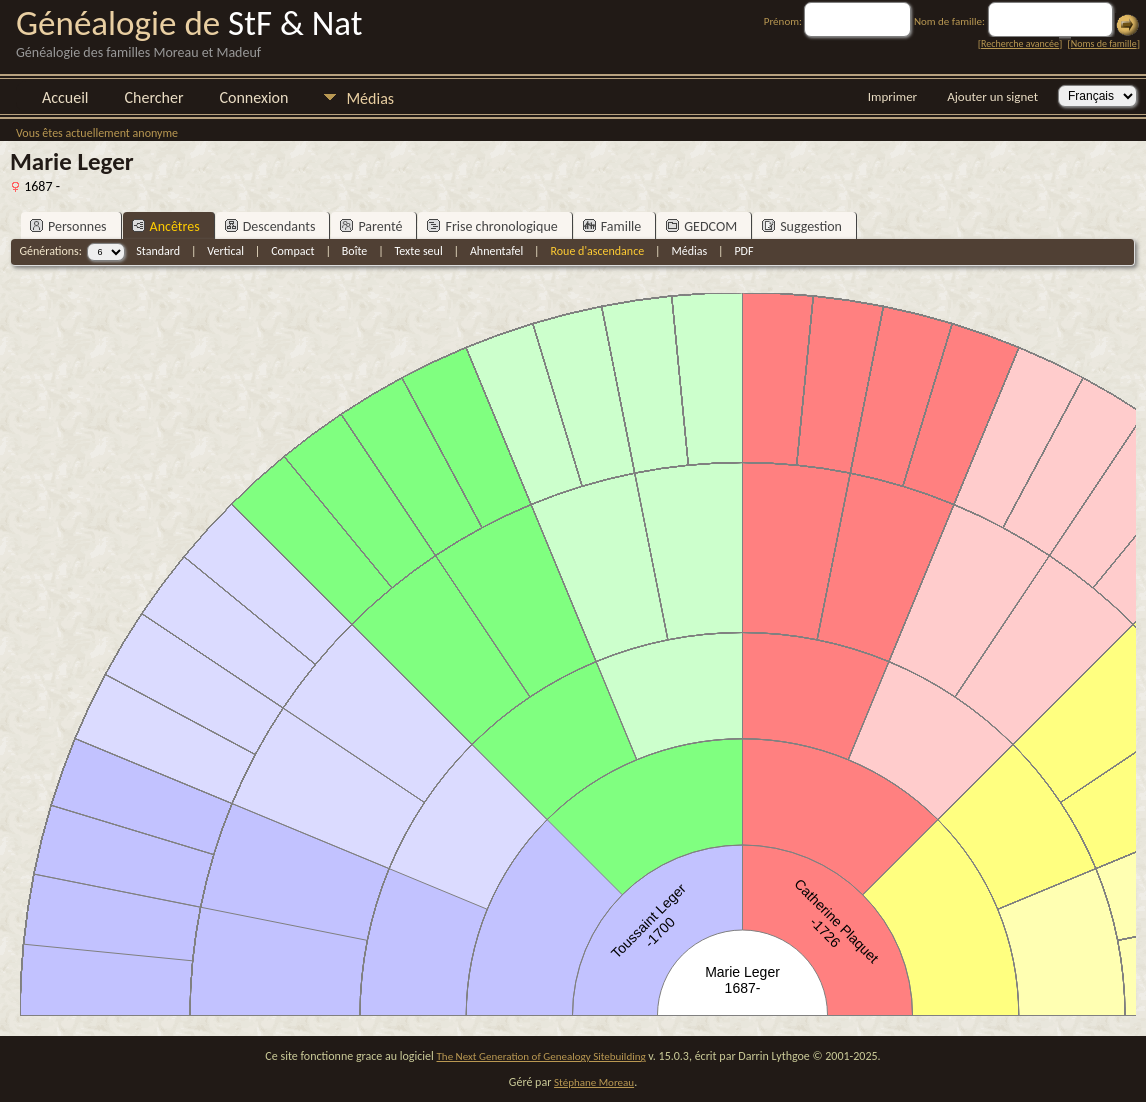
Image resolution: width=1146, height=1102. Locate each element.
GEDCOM (701, 226)
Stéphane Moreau (594, 1082)
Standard (158, 251)
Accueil (65, 97)
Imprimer (892, 96)
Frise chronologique (492, 226)
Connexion (253, 97)
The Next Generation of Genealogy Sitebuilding (541, 1056)
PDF (743, 251)
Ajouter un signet (992, 96)
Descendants (270, 226)
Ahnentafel (496, 251)
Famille (612, 226)
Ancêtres (166, 226)
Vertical (225, 251)
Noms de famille (1104, 43)
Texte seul (419, 251)
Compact (292, 251)
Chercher (154, 97)
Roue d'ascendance (597, 251)
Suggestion (802, 226)
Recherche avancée (1020, 43)
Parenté (371, 226)
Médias (370, 98)
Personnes (68, 226)
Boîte (354, 251)
